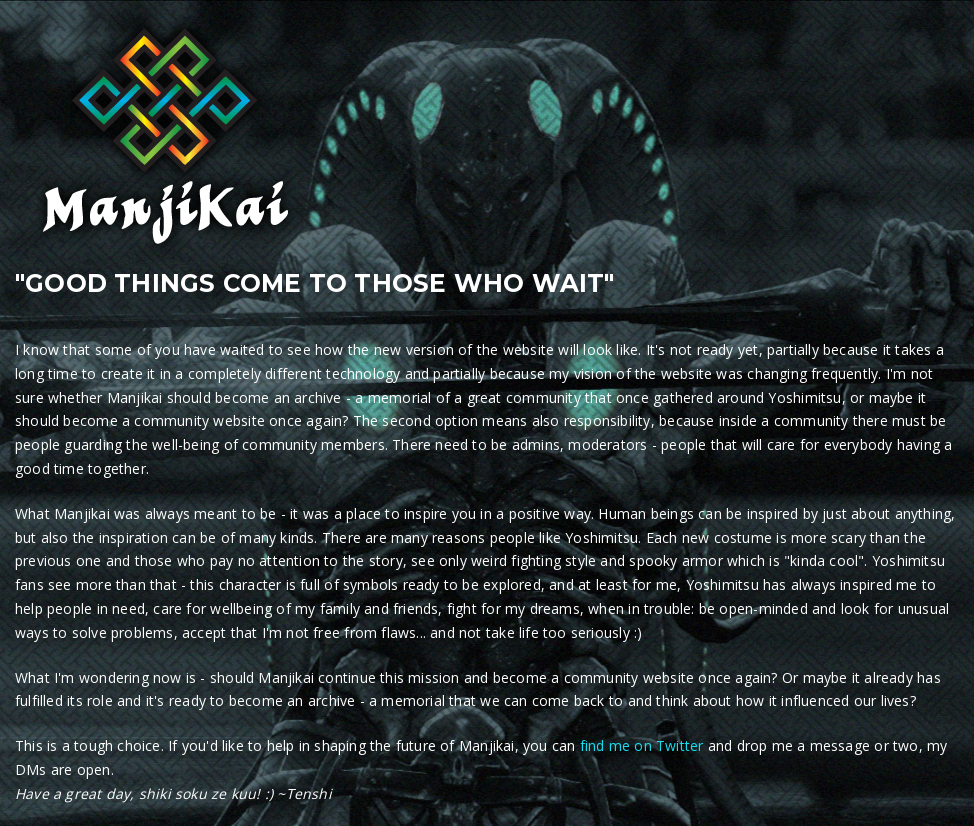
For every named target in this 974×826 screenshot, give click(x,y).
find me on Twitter (642, 745)
